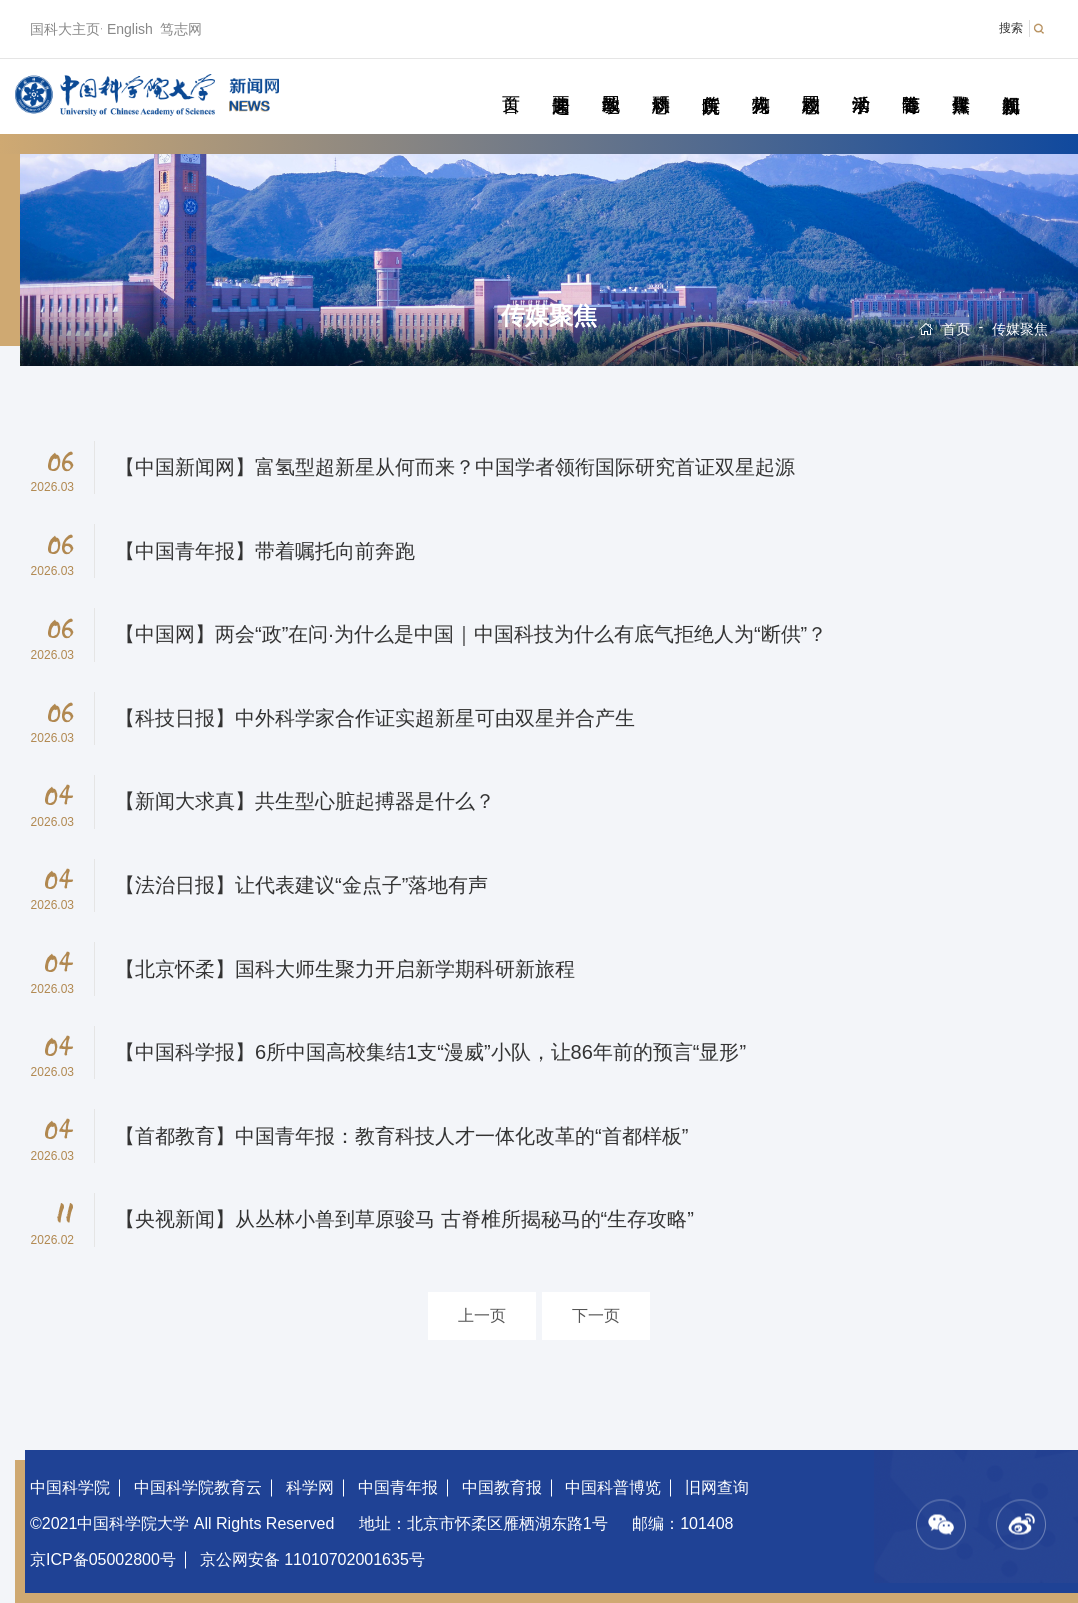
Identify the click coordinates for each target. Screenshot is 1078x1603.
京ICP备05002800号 (103, 1559)
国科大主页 (65, 29)
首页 (510, 82)
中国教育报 (502, 1487)
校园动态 (810, 82)
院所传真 (710, 82)
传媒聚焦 (960, 82)
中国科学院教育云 (198, 1487)
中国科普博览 (613, 1487)
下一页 (596, 1315)
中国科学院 (70, 1487)
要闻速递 (560, 82)
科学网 (310, 1487)
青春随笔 (910, 82)
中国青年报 (398, 1487)
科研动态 (660, 82)
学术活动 (860, 82)
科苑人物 (760, 82)
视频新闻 (1010, 82)
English (130, 29)
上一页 (482, 1315)
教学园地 (610, 82)
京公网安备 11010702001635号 (312, 1559)
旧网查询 (717, 1487)
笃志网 (181, 29)
